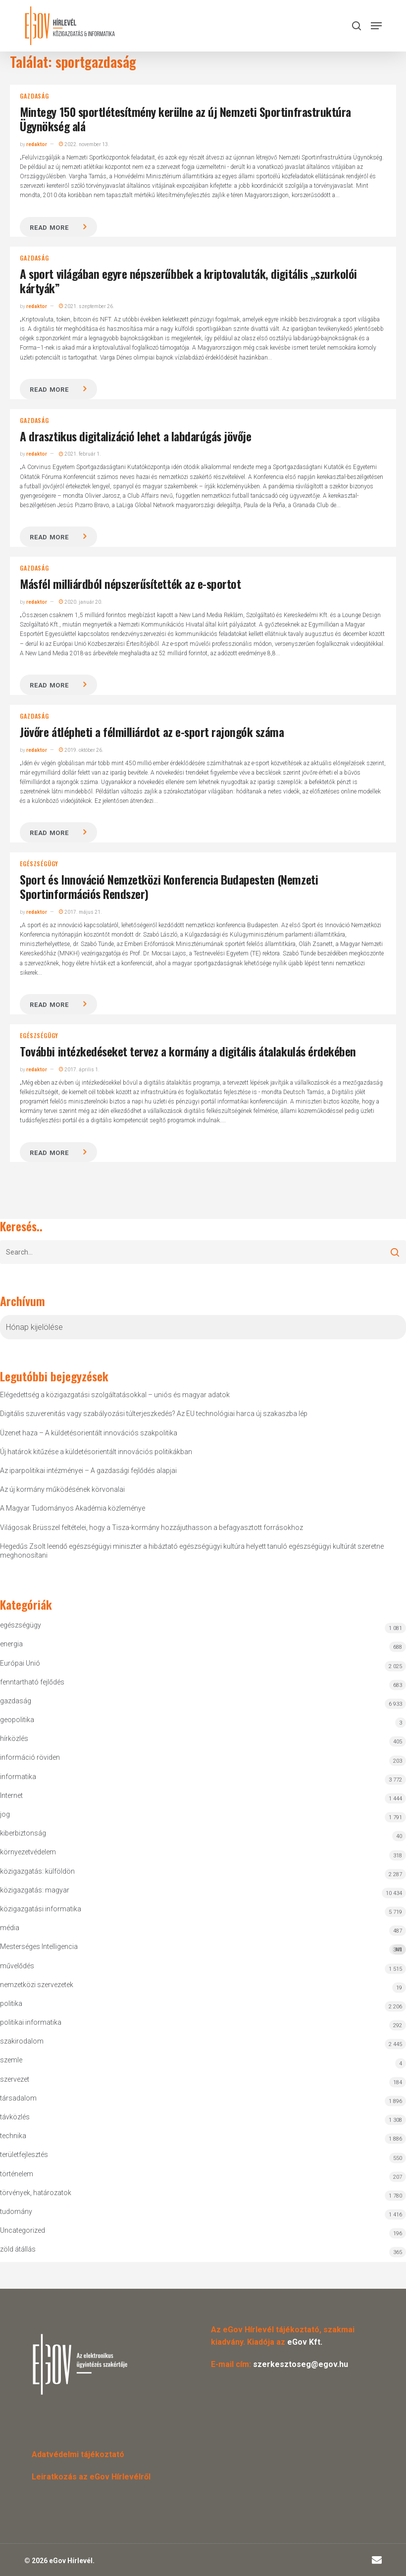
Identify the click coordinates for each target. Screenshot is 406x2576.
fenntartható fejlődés (32, 1682)
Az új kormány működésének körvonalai (62, 1489)
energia (11, 1644)
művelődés (17, 1966)
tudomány (16, 2211)
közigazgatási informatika (40, 1909)
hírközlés (14, 1738)
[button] (376, 26)
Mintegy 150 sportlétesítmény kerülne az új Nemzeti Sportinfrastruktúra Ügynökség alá (185, 119)
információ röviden (30, 1757)
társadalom (18, 2098)
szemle (11, 2060)
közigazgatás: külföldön (37, 1871)
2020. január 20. (80, 602)
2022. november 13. (84, 144)
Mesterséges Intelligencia (203, 1949)
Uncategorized (22, 2230)
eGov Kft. (304, 2342)
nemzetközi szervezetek (36, 1985)
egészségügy (39, 864)
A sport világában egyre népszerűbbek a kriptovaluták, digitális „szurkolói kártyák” (188, 280)
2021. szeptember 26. (86, 306)
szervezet (14, 2079)
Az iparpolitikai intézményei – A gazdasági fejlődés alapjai (88, 1470)
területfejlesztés (24, 2154)
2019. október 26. (81, 750)
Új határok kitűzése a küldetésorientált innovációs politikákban (96, 1452)
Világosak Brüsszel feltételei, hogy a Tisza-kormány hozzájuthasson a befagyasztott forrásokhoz (151, 1527)
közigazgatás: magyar (34, 1890)
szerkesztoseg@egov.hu (300, 2364)
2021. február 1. (80, 454)
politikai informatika (30, 2022)
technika (13, 2136)
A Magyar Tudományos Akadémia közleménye (72, 1508)
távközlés (15, 2117)
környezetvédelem (28, 1852)
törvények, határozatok (35, 2193)
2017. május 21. (80, 912)
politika (11, 2003)
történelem (16, 2174)
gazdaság (34, 96)
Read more (49, 227)
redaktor (36, 144)
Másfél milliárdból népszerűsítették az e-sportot (130, 583)
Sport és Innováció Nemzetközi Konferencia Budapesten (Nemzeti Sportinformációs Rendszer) (169, 886)
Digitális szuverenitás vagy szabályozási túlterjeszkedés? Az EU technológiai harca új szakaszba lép (153, 1414)
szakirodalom (22, 2041)
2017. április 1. (79, 1069)
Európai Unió (20, 1663)
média (9, 1928)
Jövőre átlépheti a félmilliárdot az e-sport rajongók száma (152, 731)
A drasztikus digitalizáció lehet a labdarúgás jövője (135, 436)
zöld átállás (18, 2249)
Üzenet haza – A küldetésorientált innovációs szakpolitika (88, 1433)
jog (5, 1814)
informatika (18, 1777)
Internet (11, 1795)
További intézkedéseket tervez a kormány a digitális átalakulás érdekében (187, 1051)
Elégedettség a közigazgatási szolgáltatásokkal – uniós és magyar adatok (115, 1395)
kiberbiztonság (23, 1833)
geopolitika (17, 1720)
